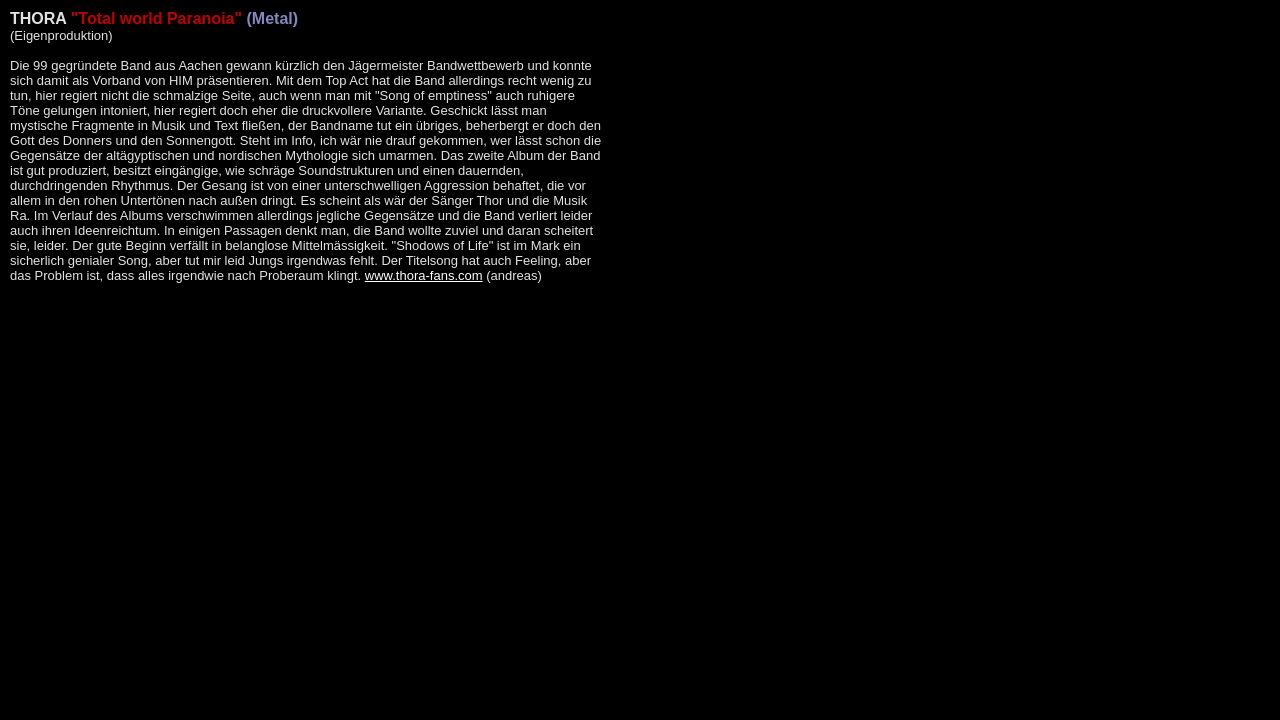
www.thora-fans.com (424, 275)
